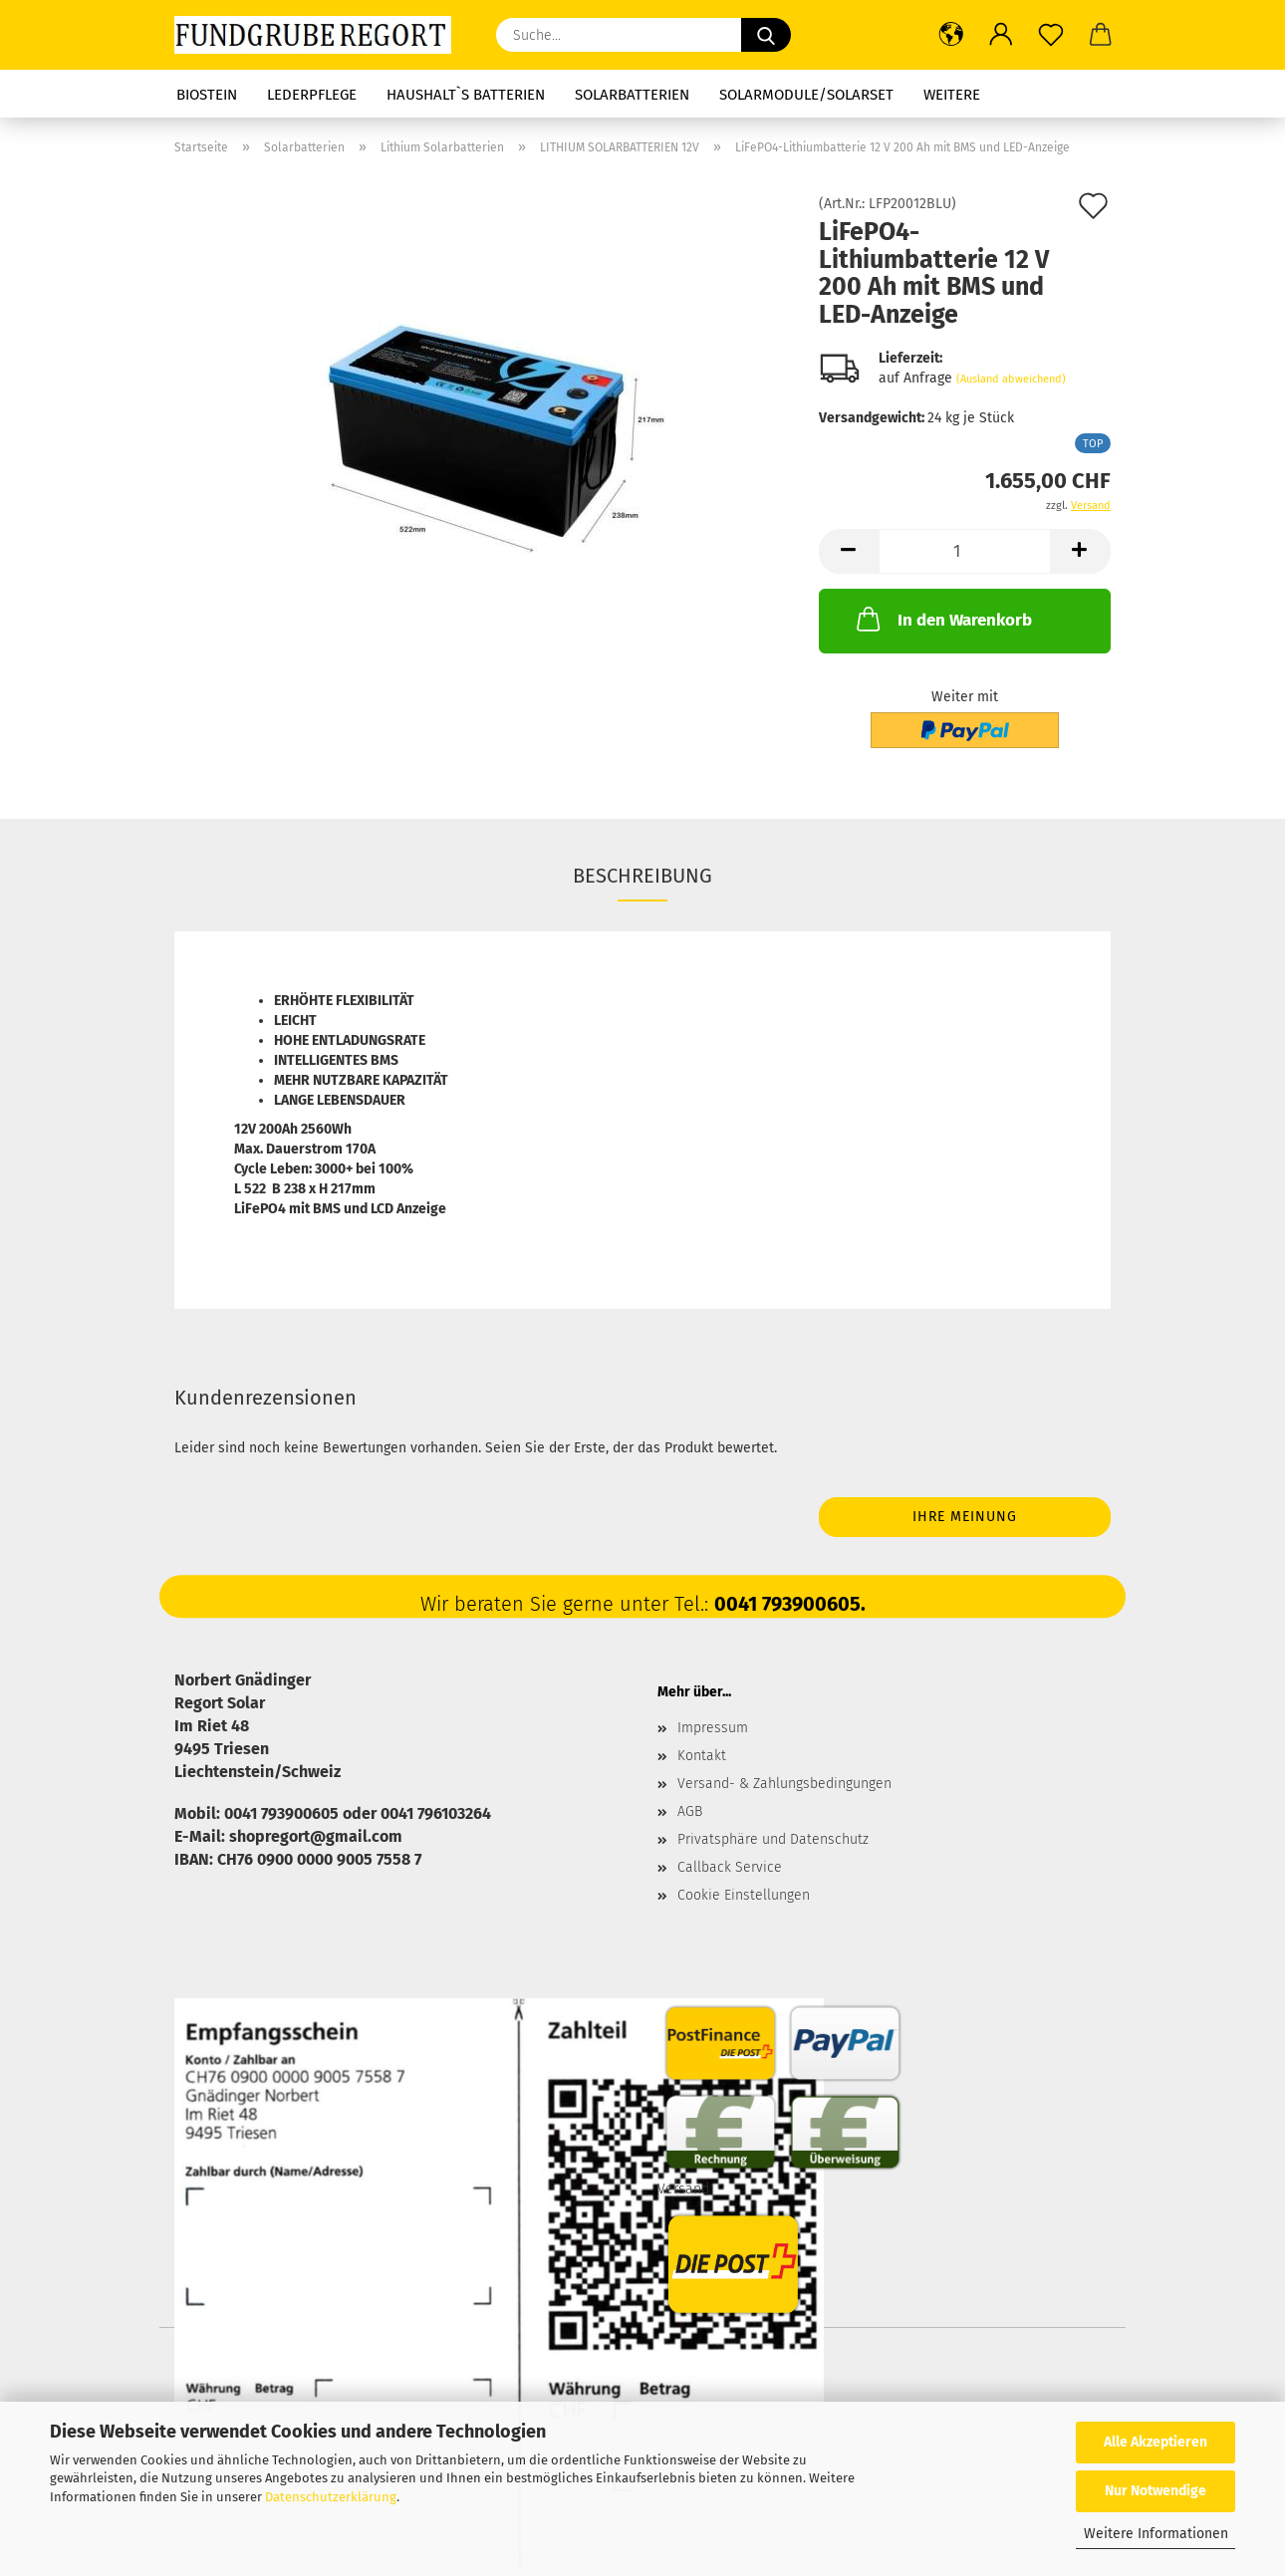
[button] (951, 35)
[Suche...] (766, 35)
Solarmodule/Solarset (806, 95)
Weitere (951, 95)
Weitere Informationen (1156, 2533)
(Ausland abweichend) (1011, 379)
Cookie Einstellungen (743, 1895)
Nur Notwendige (1155, 2490)
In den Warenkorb (942, 619)
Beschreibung (642, 876)
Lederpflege (312, 95)
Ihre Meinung (964, 1516)
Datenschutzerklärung (330, 2496)
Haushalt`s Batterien (465, 95)
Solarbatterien (632, 95)
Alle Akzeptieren (1155, 2442)
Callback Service (729, 1867)
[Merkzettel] (1051, 35)
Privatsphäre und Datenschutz (773, 1839)
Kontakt (701, 1755)
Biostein (206, 95)
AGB (689, 1811)
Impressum (712, 1727)
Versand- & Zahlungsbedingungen (784, 1783)
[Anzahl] (965, 551)
